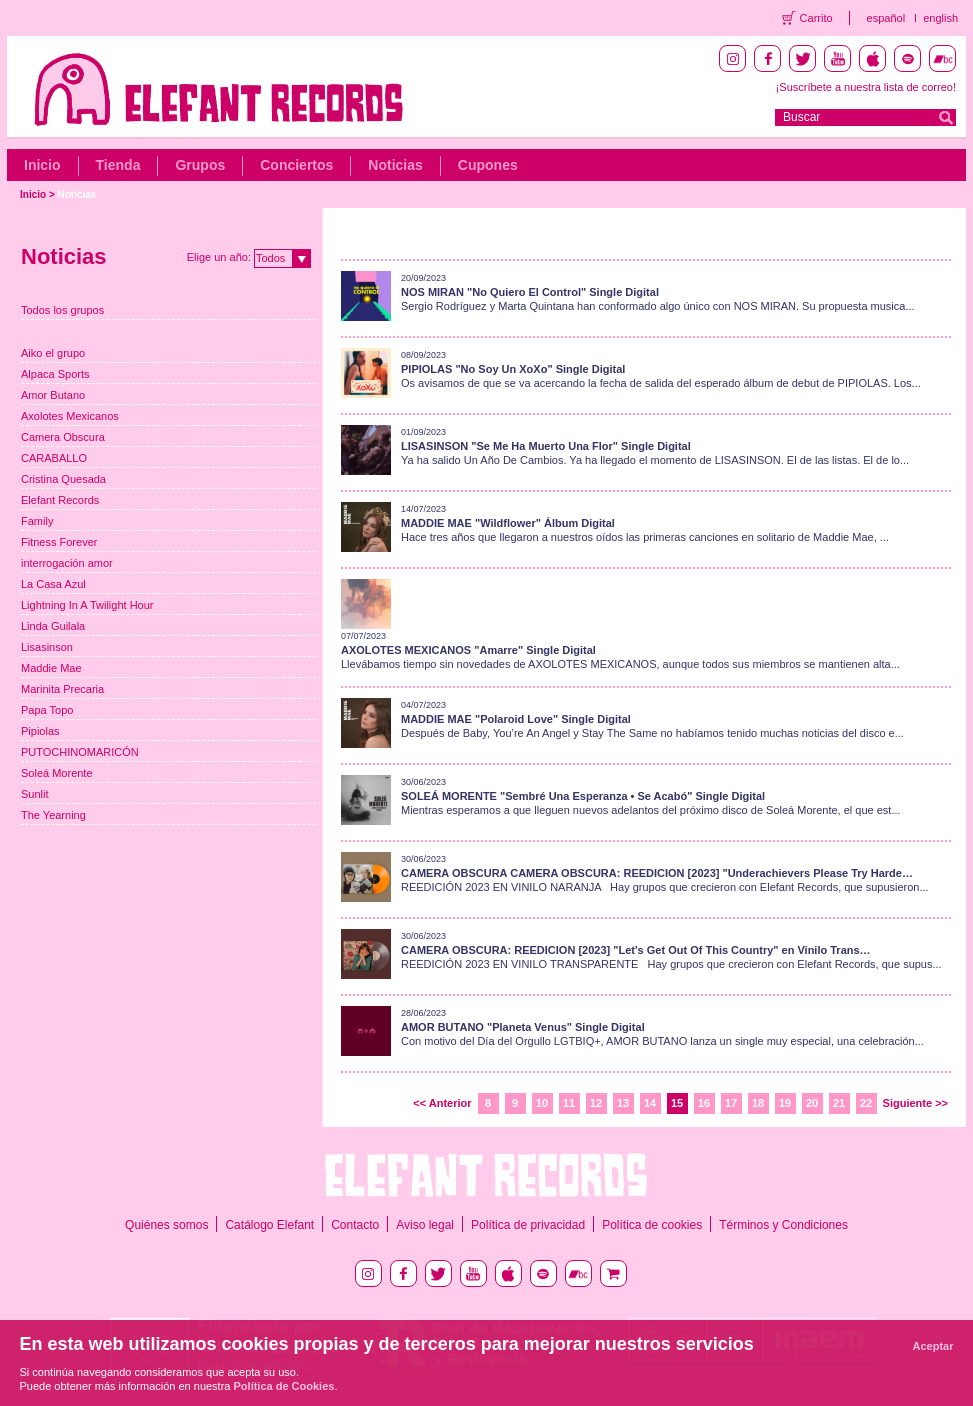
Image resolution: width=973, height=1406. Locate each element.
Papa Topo (47, 710)
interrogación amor (67, 563)
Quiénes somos (166, 1225)
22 (866, 1103)
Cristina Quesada (63, 479)
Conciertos (296, 165)
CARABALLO (54, 458)
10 (542, 1103)
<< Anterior (442, 1103)
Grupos (200, 165)
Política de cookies (652, 1225)
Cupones (488, 165)
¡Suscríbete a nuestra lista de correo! (866, 87)
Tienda (118, 165)
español (886, 18)
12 (596, 1103)
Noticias (395, 165)
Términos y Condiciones (783, 1225)
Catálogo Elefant (269, 1225)
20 (812, 1103)
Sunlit (35, 794)
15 (677, 1103)
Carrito (816, 18)
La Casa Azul (53, 584)
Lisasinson (47, 647)
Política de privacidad (528, 1225)
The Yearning (53, 815)
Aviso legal (425, 1225)
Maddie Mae (51, 668)
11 (569, 1103)
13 (623, 1103)
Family (37, 521)
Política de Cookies (284, 1386)
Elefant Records (60, 500)
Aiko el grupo (53, 353)
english (940, 18)
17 (731, 1103)
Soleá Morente (57, 773)
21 (839, 1103)
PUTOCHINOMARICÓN (80, 752)
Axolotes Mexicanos (70, 416)
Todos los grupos (62, 310)
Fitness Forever (59, 542)
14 (650, 1103)
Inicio (42, 165)
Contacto (355, 1225)
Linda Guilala (53, 626)
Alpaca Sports (55, 374)
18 (758, 1103)
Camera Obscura (63, 437)
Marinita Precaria (62, 689)
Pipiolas (40, 731)
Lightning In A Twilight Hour (87, 605)
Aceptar (933, 1346)
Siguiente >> (915, 1103)
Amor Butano (53, 395)
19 (785, 1103)
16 (704, 1103)
